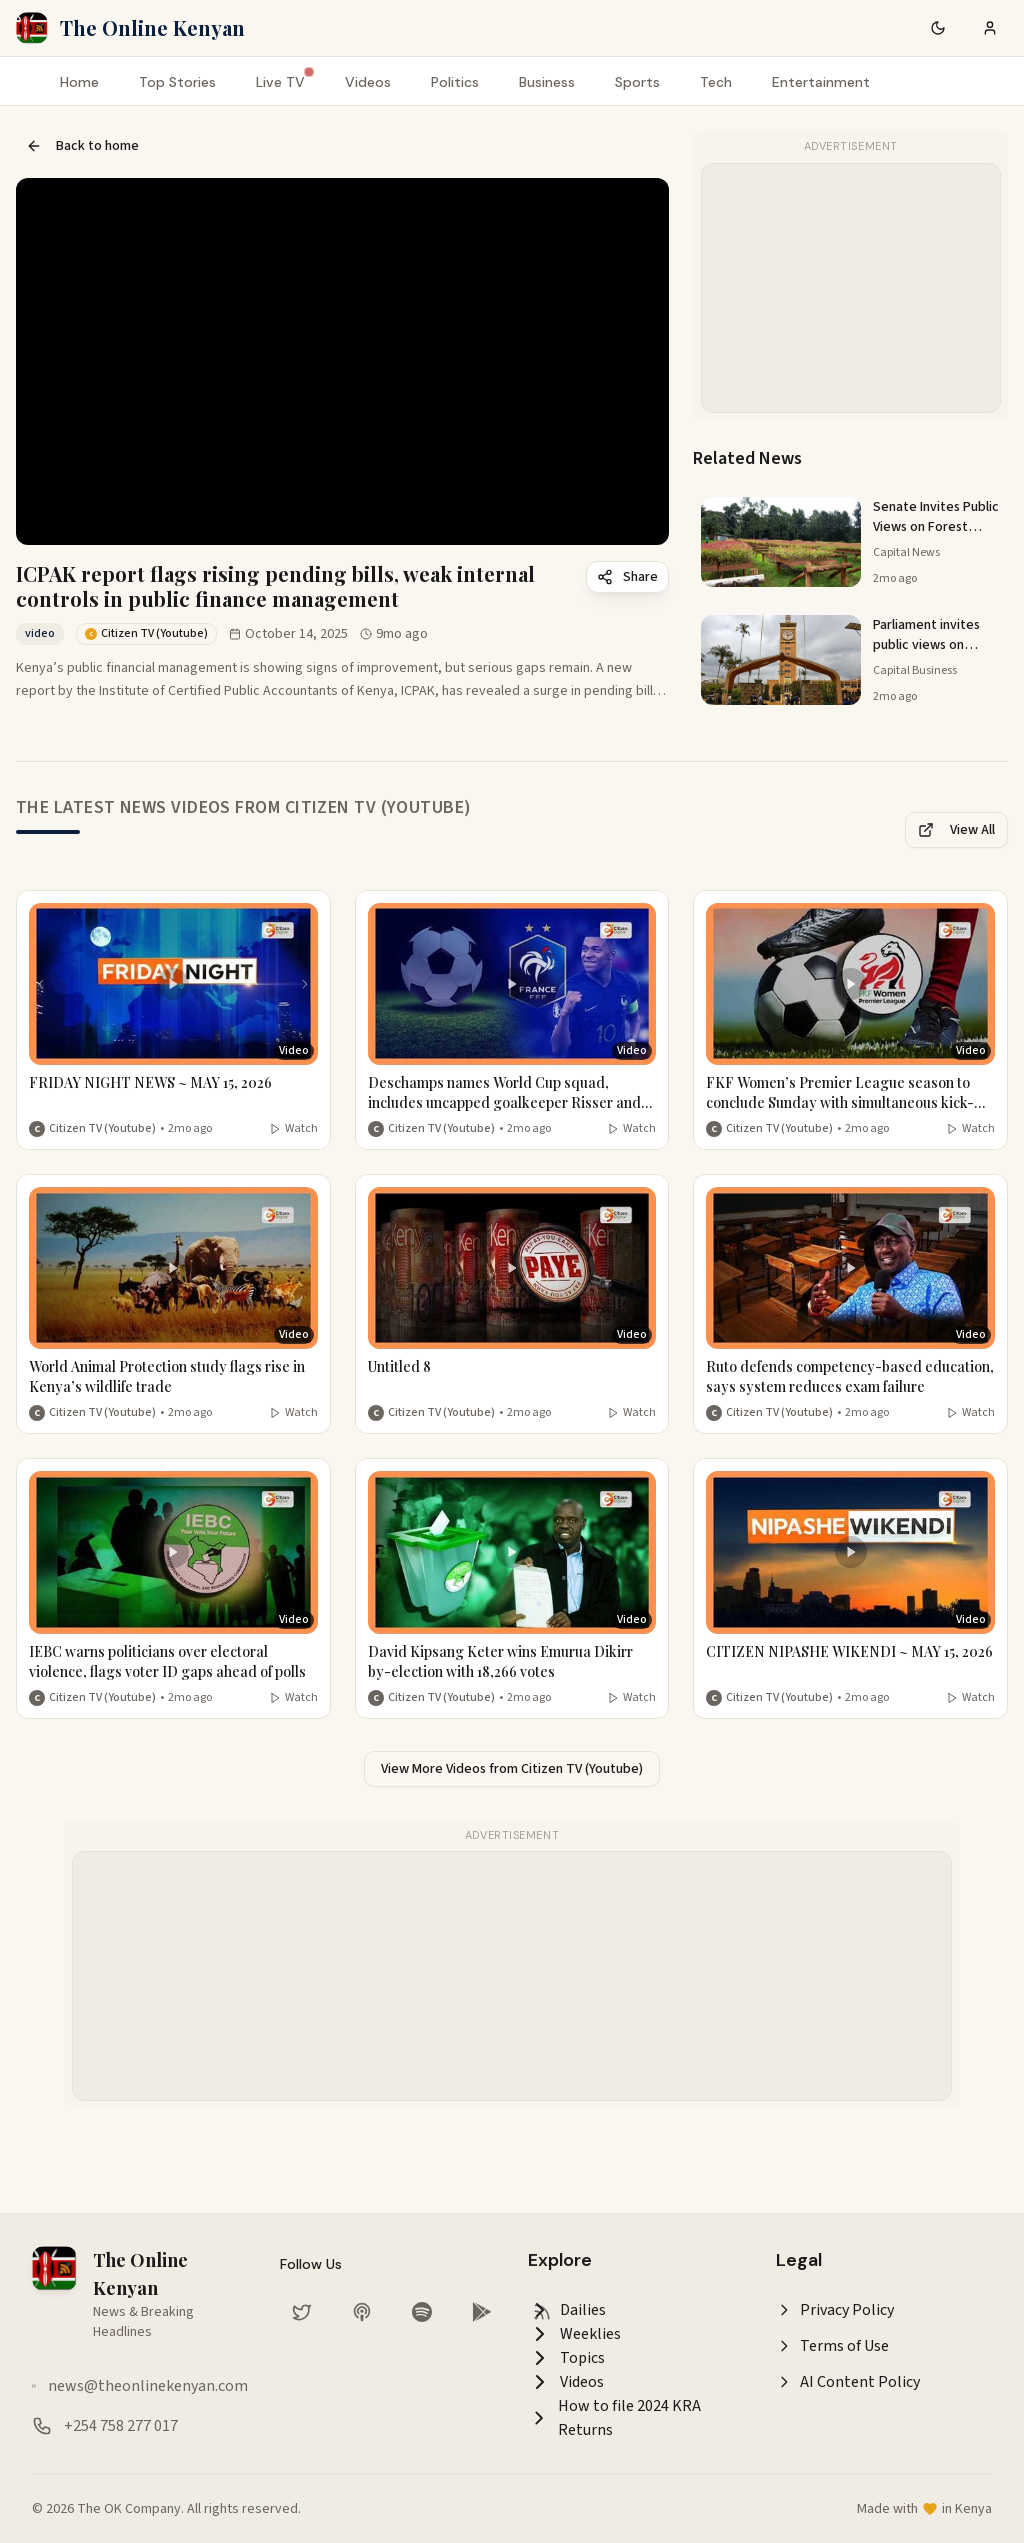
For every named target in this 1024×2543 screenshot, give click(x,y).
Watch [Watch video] (293, 1129)
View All (956, 830)
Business (547, 82)
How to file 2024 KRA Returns (614, 2418)
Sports (637, 82)
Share (627, 577)
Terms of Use (832, 2346)
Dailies (567, 2310)
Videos (368, 82)
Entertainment (821, 82)
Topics (566, 2358)
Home (79, 82)
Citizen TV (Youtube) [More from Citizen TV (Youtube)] (102, 1129)
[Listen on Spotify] (422, 2312)
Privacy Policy (835, 2310)
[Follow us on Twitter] (302, 2312)
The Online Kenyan (152, 27)
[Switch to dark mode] (938, 28)
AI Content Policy (848, 2382)
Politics (455, 82)
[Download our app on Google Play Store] (482, 2312)
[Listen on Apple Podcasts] (362, 2312)
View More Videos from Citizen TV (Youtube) (512, 1769)
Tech (716, 82)
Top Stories (177, 82)
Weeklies (574, 2334)
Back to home (82, 146)
